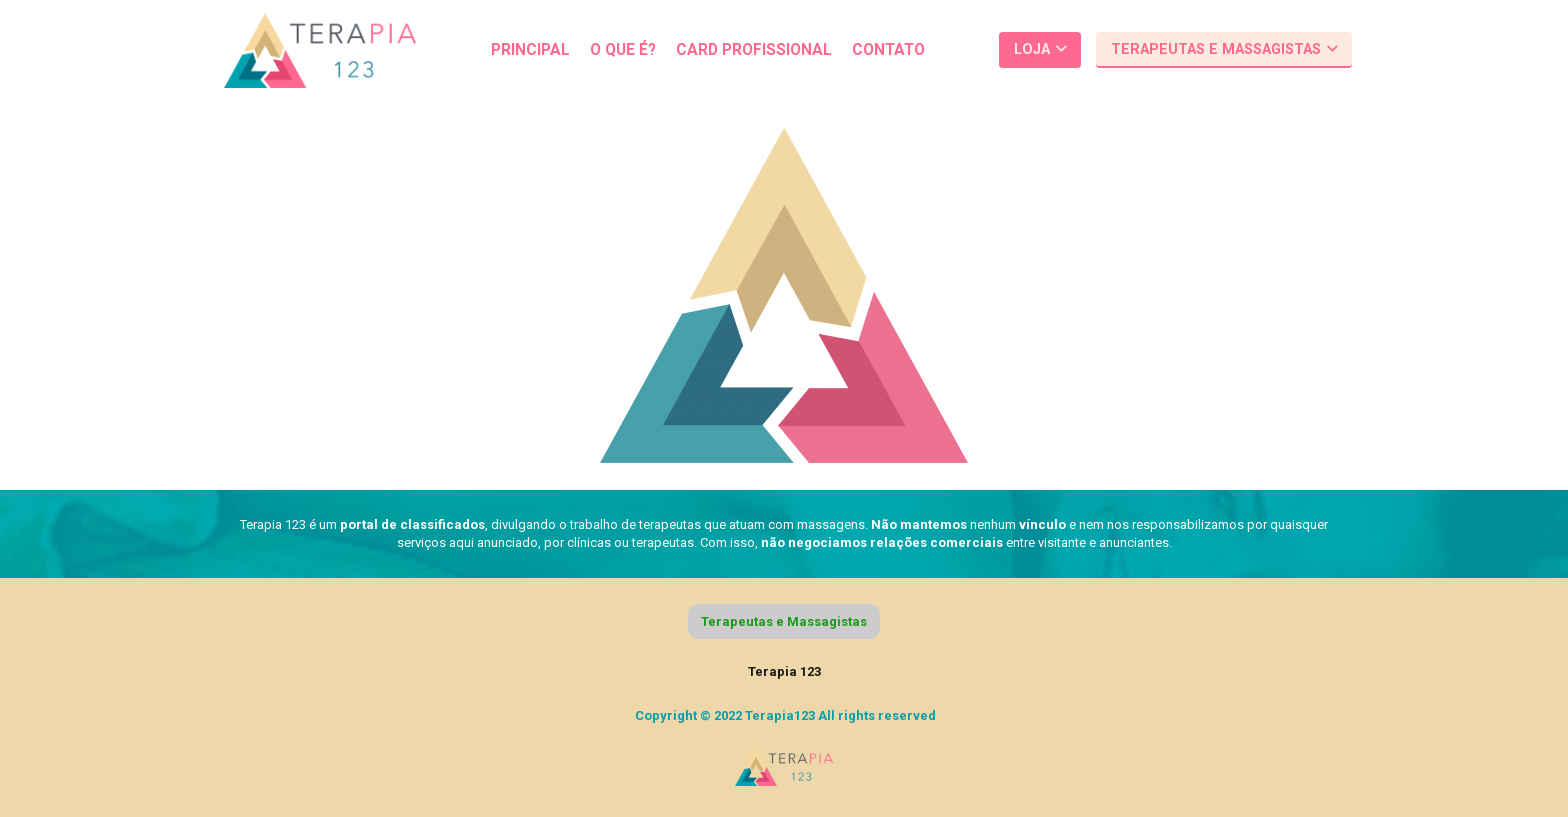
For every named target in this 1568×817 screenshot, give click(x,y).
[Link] (320, 50)
